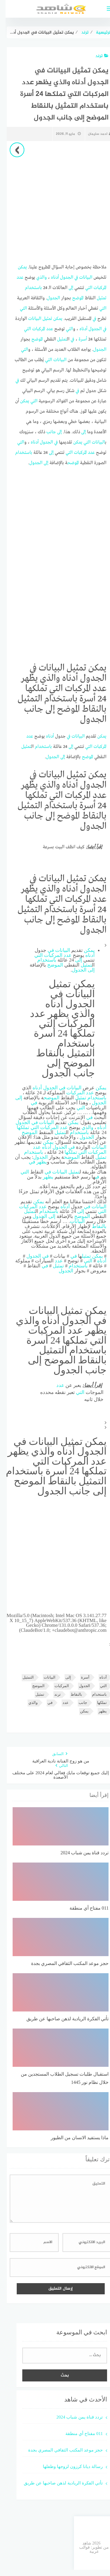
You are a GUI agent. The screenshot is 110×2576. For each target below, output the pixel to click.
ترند (96, 56)
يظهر (36, 1161)
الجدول (61, 277)
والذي (36, 277)
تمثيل (96, 298)
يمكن (16, 267)
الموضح (72, 298)
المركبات (94, 288)
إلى (65, 288)
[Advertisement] (55, 202)
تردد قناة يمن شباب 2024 (74, 2417)
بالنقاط (93, 1226)
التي (83, 288)
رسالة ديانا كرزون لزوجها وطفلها (67, 2466)
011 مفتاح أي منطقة (78, 2433)
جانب (45, 432)
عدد (14, 277)
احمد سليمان (94, 134)
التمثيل (22, 1677)
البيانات (80, 277)
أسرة (77, 339)
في (70, 277)
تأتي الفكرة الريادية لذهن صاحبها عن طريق (57, 2483)
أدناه (49, 277)
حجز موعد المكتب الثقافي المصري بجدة (60, 2450)
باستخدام (27, 288)
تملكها (17, 1127)
